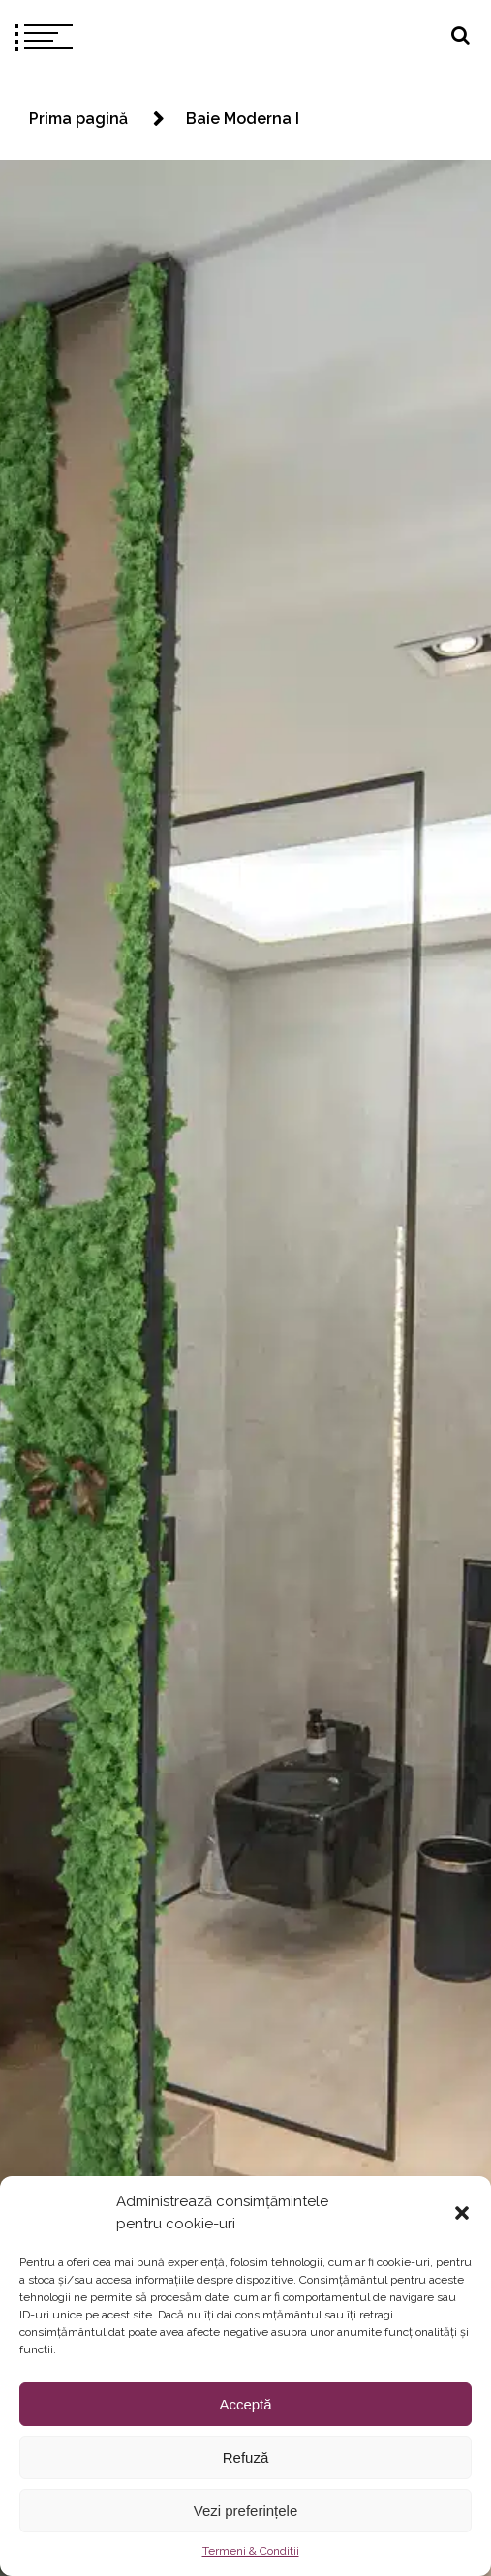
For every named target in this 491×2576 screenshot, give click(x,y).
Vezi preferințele (246, 2510)
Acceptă (245, 2404)
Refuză (246, 2457)
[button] (462, 2213)
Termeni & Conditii (250, 2551)
